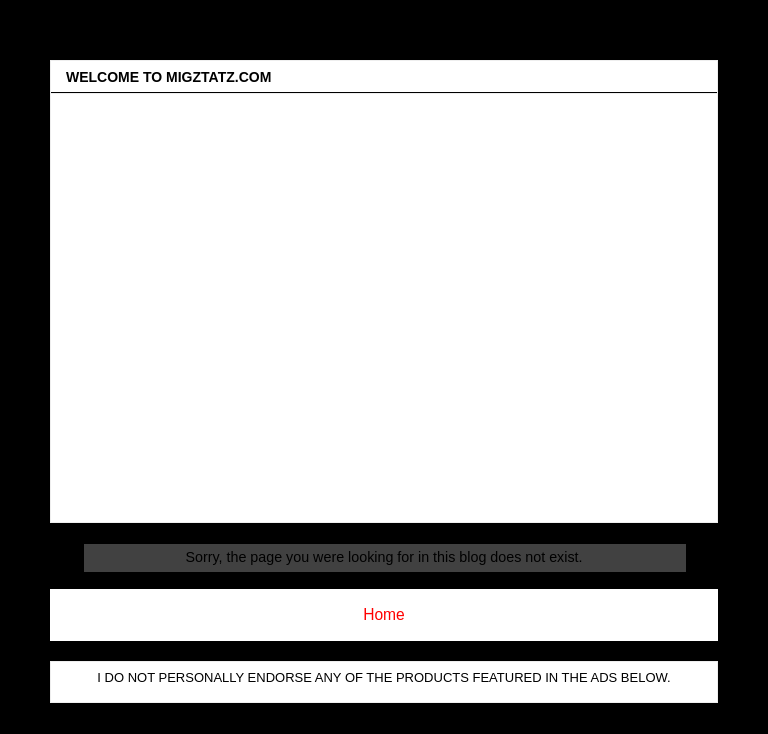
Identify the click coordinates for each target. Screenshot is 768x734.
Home (384, 614)
